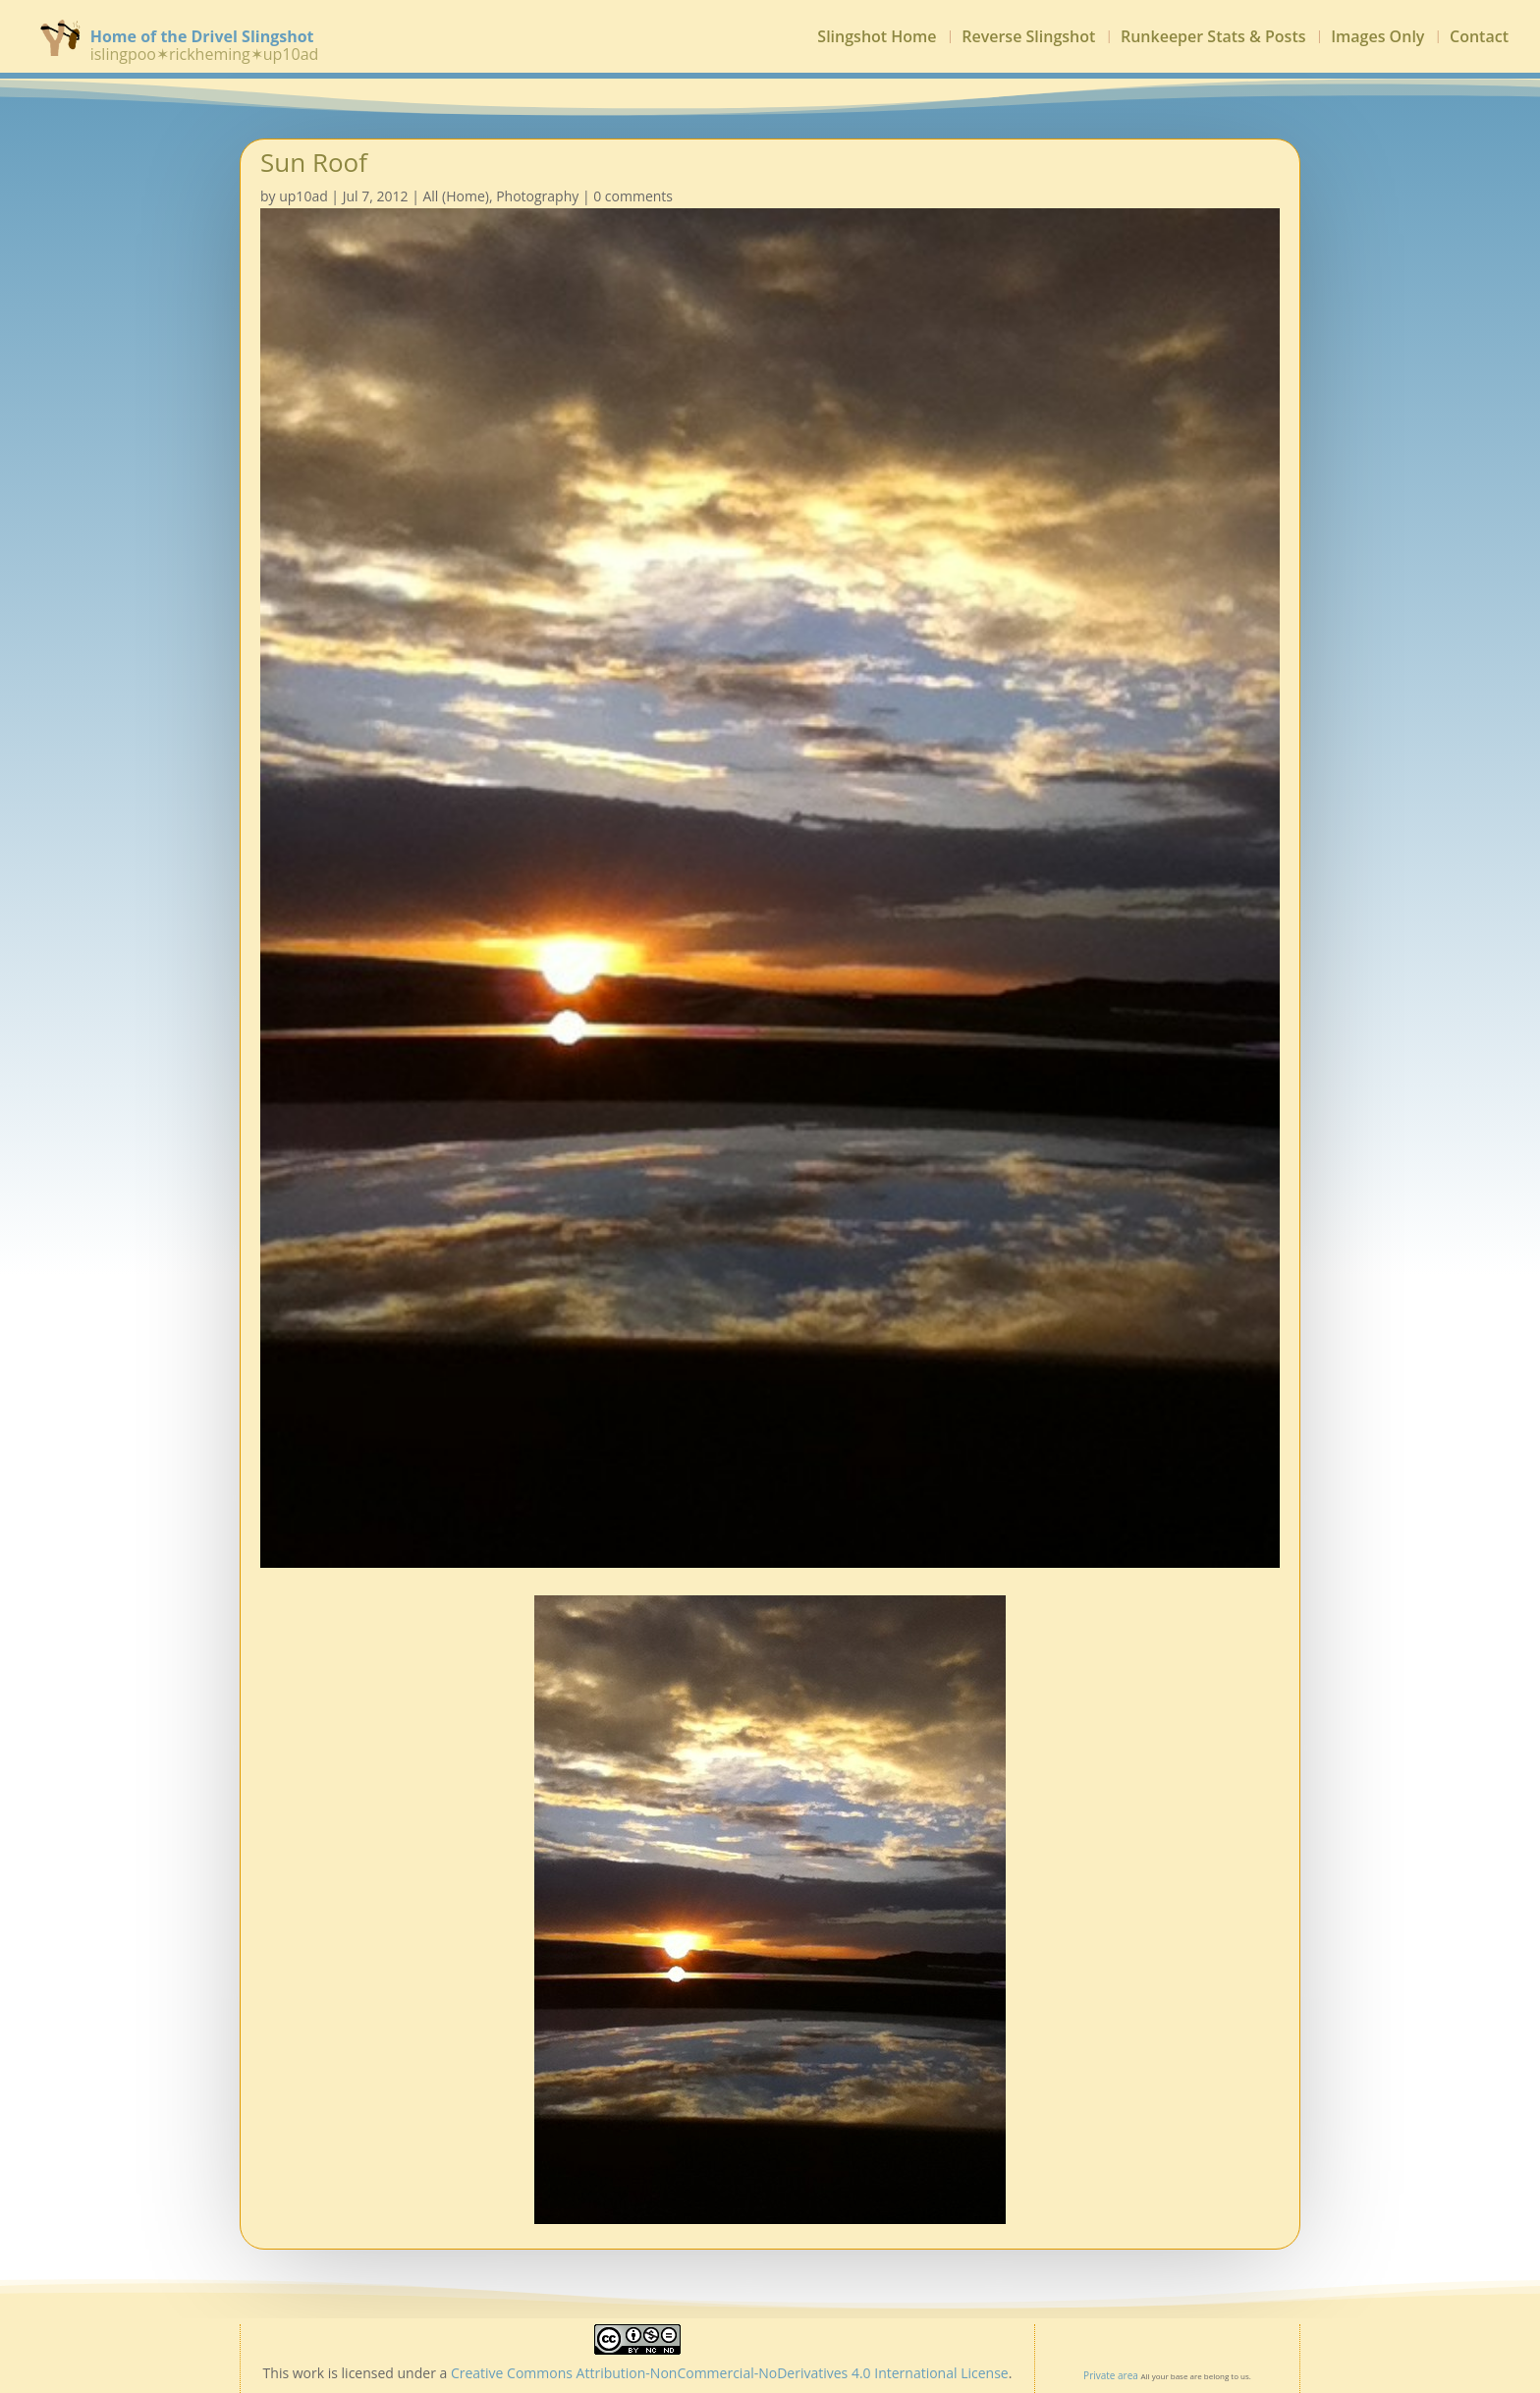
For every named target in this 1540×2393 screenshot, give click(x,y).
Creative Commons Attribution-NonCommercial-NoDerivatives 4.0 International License (730, 2373)
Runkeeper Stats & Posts (1213, 38)
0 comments (633, 196)
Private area (1110, 2375)
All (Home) (455, 196)
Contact (1479, 38)
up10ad (303, 196)
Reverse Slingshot (1028, 38)
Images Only (1377, 38)
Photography (537, 196)
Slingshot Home (876, 38)
